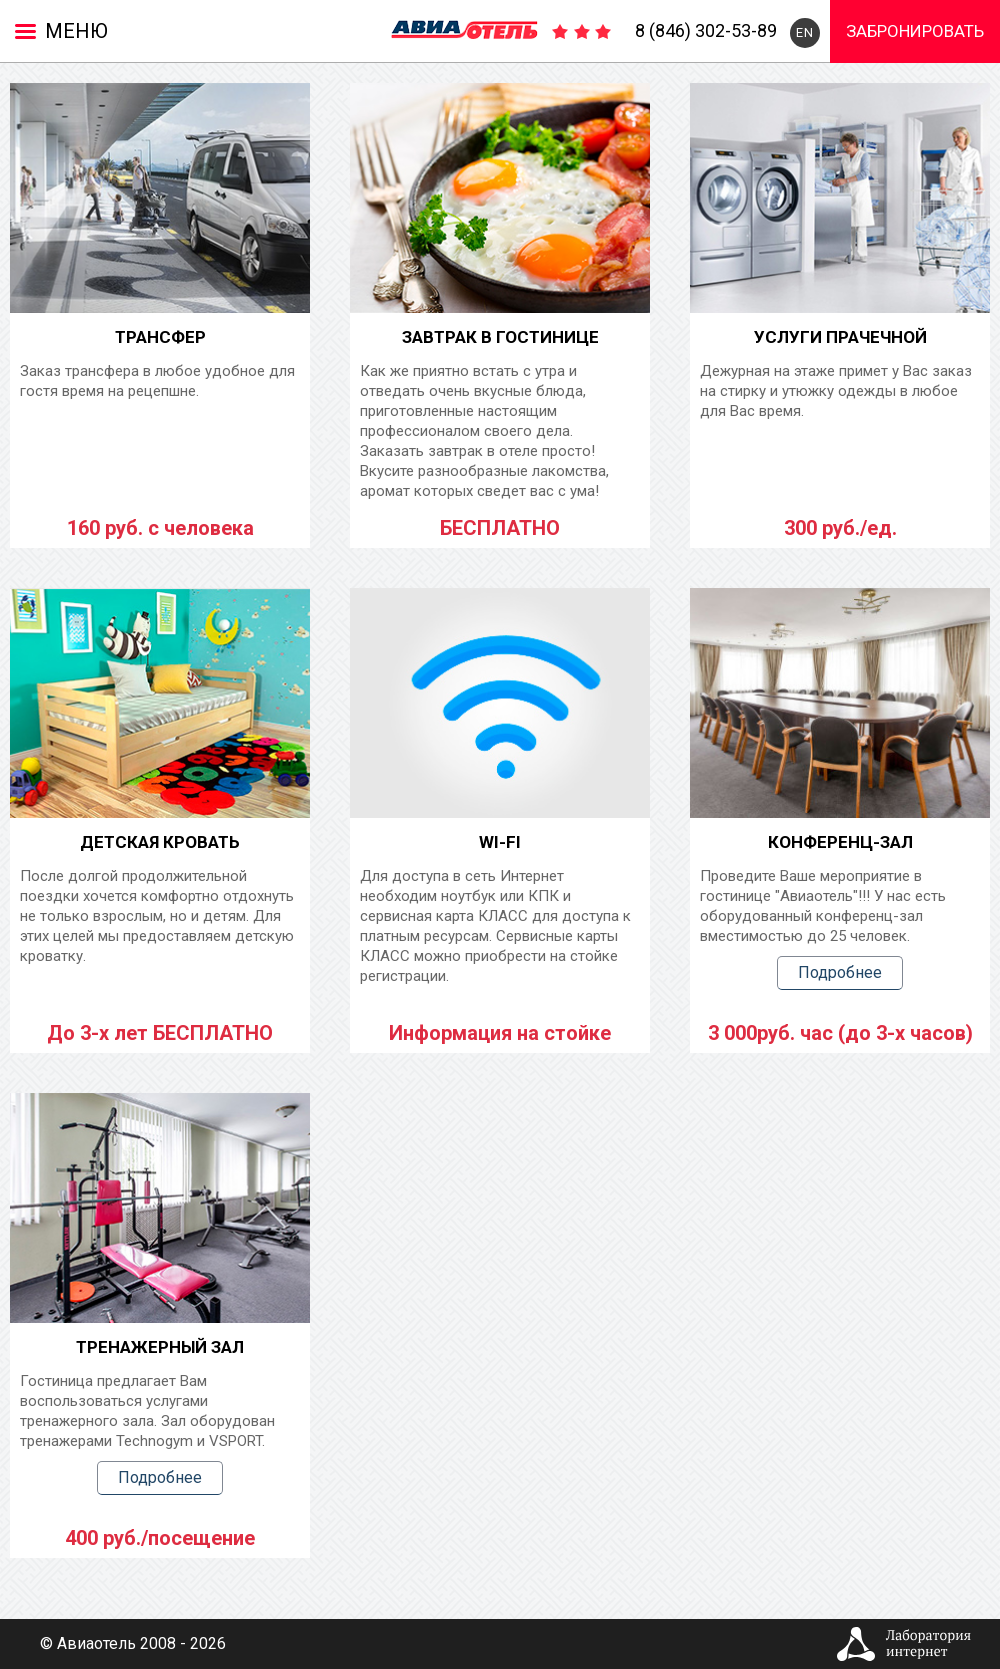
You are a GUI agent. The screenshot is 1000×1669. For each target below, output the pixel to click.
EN (805, 32)
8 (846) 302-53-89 (706, 30)
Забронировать (915, 31)
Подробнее (840, 972)
